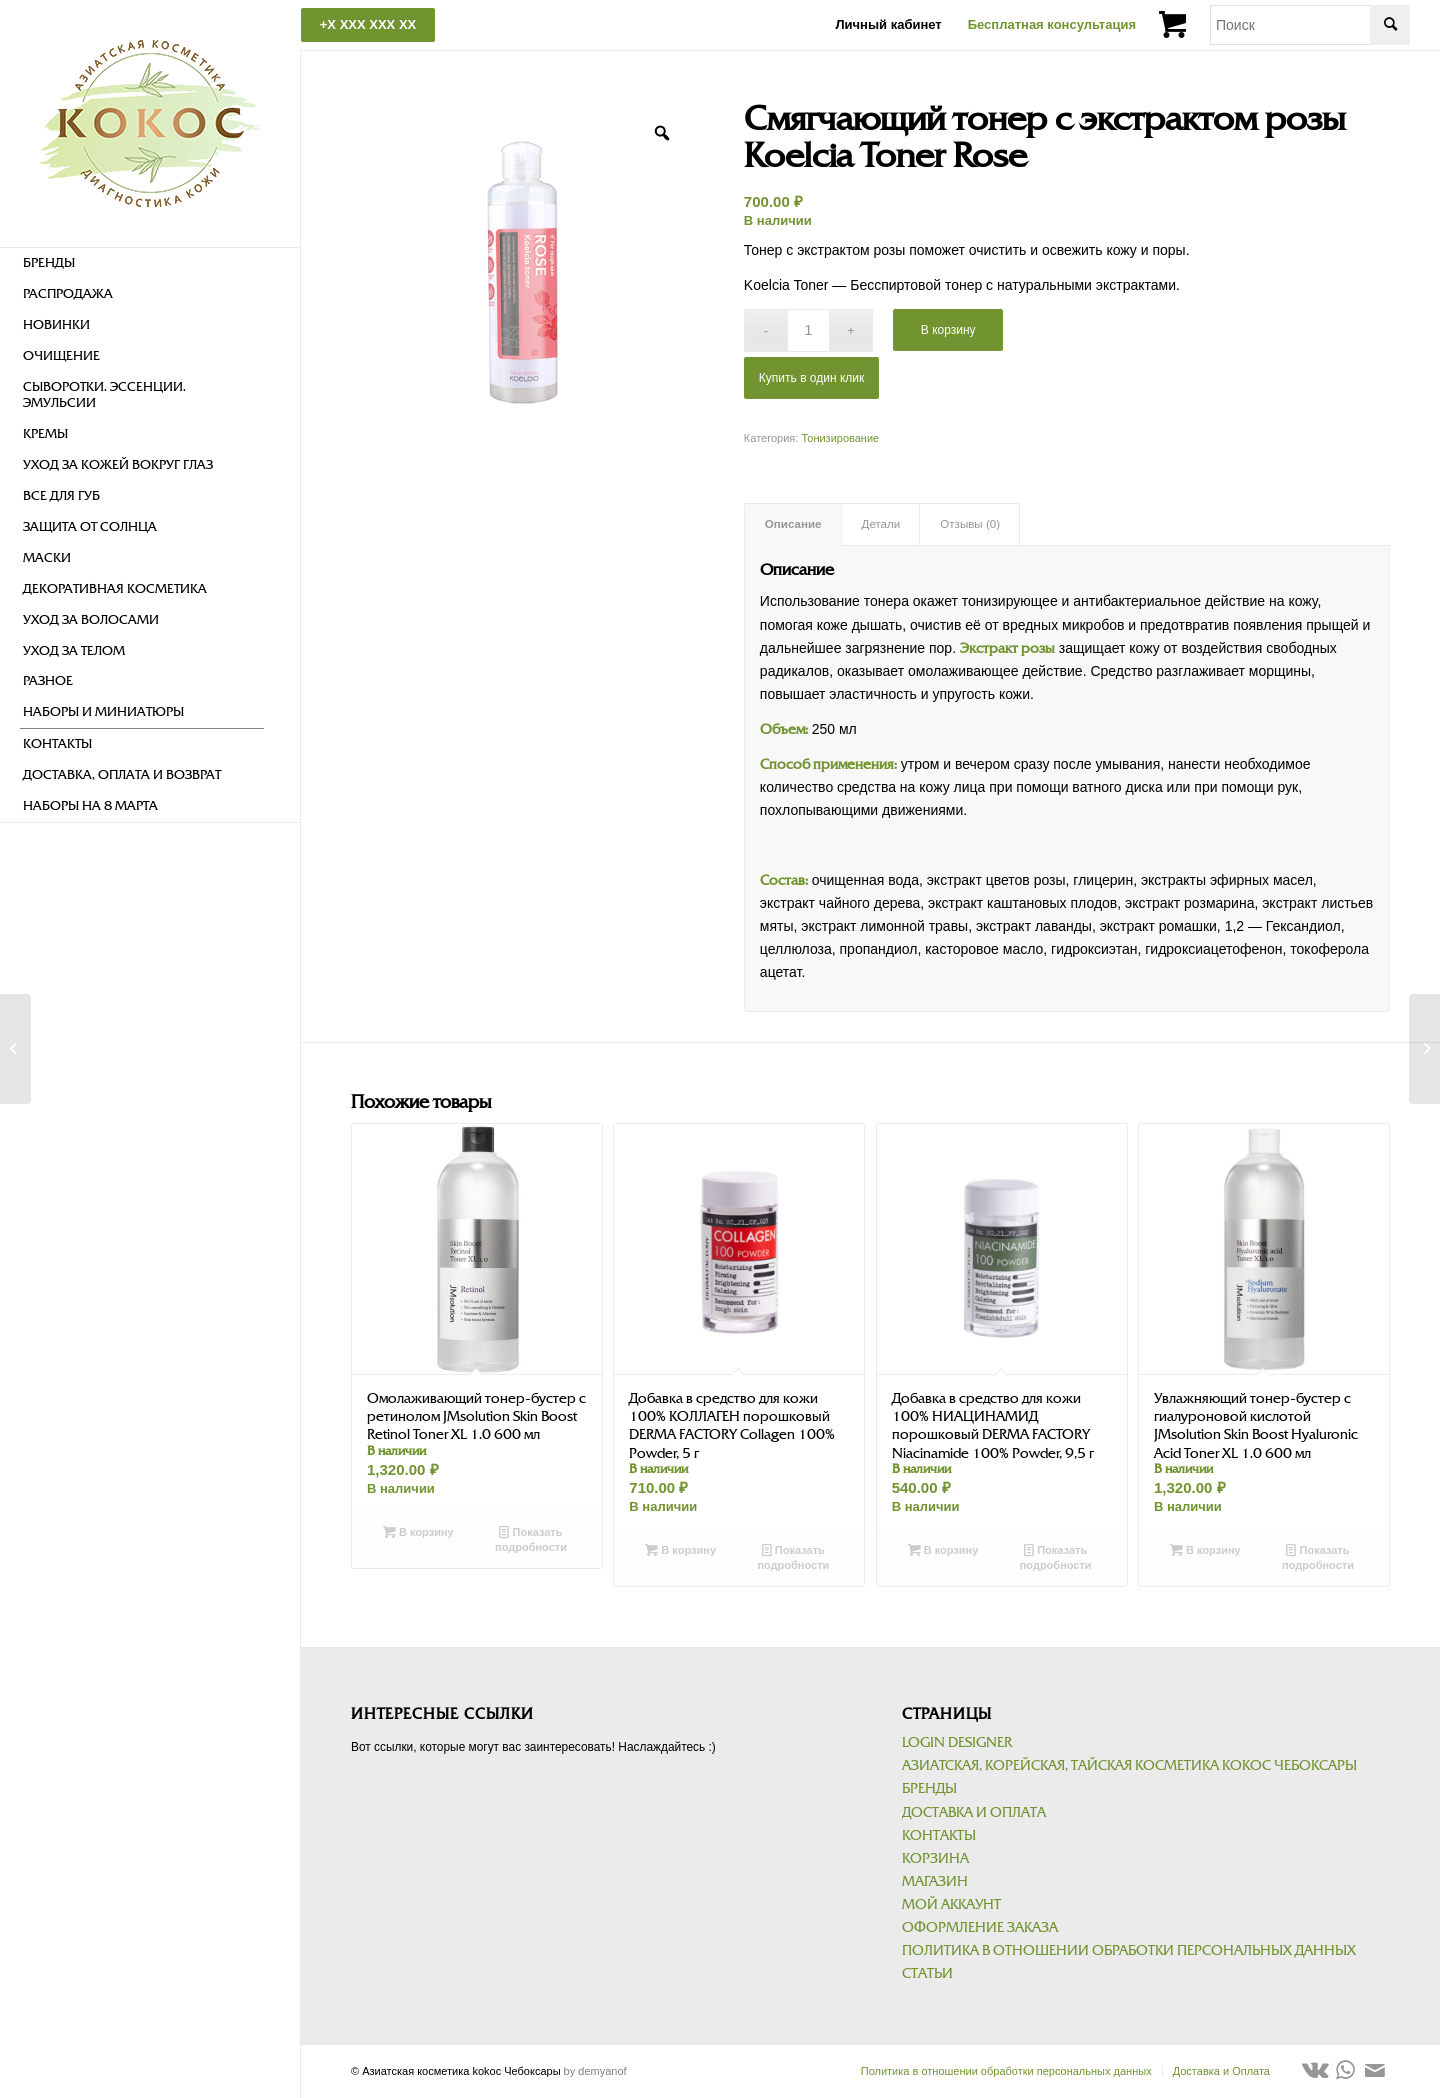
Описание (793, 524)
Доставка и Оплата (974, 1812)
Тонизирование (840, 438)
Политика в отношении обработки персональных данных (1129, 1950)
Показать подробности (531, 1538)
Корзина (935, 1858)
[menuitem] (142, 263)
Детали (881, 524)
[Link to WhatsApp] (1345, 2070)
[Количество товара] (808, 330)
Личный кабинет (888, 24)
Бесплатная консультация (1052, 24)
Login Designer (957, 1742)
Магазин (935, 1881)
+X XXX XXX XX (368, 24)
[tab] (793, 524)
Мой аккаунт (951, 1904)
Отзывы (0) (970, 524)
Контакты (939, 1835)
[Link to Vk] (1315, 2070)
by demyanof (595, 2071)
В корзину (948, 330)
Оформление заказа (980, 1927)
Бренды (929, 1788)
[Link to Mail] (1375, 2070)
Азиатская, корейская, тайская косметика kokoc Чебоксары (1129, 1765)
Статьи (927, 1973)
